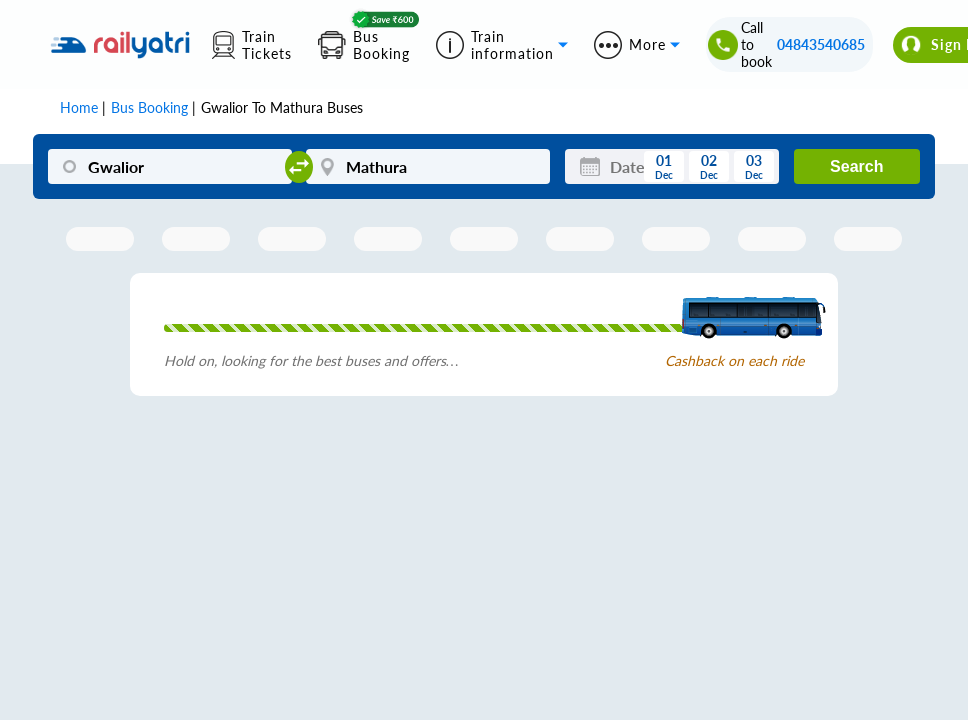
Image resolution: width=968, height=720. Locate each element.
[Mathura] (428, 166)
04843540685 (821, 44)
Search (856, 166)
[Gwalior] (170, 166)
